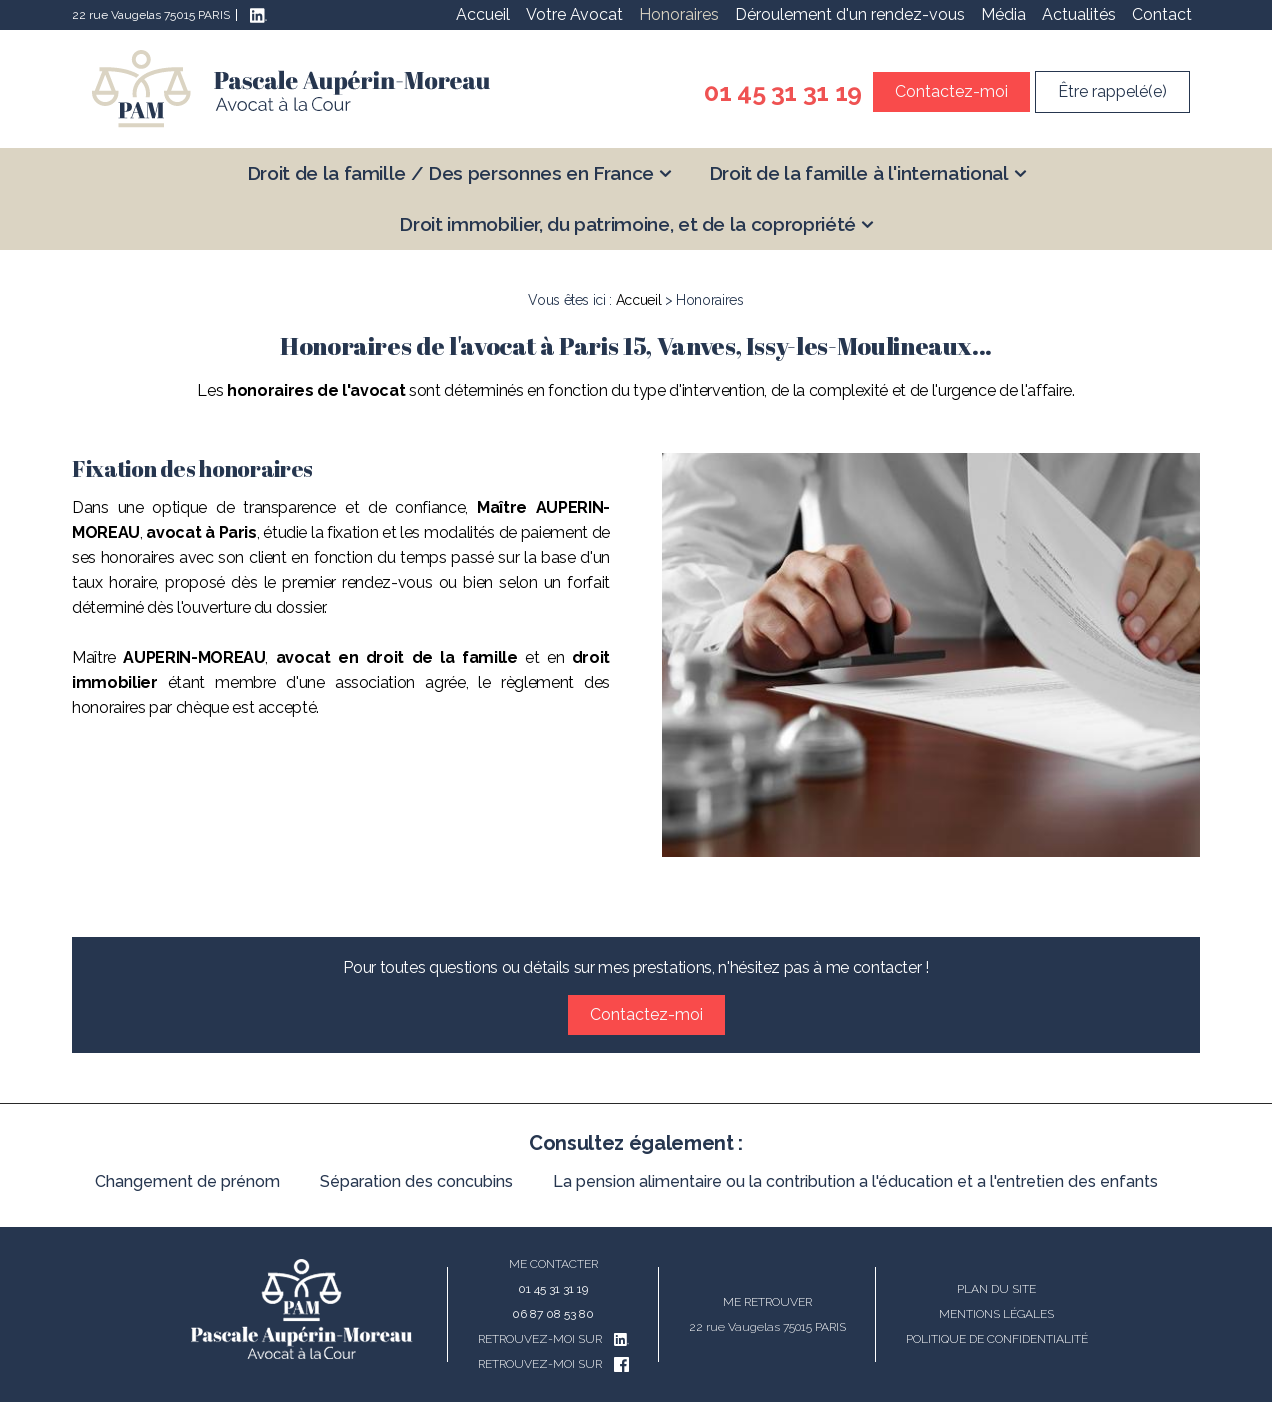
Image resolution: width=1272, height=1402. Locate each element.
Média (1003, 14)
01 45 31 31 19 (783, 92)
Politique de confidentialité (997, 1339)
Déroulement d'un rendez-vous (850, 14)
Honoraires (679, 14)
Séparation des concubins (416, 1181)
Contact (1162, 14)
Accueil (483, 14)
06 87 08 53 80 (553, 1314)
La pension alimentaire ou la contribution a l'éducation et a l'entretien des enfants (855, 1181)
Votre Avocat (574, 14)
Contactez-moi (951, 91)
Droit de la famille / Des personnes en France (450, 173)
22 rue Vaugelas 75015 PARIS (151, 15)
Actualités (1079, 14)
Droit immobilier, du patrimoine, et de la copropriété (627, 224)
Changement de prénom (187, 1181)
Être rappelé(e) (1112, 91)
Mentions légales (996, 1314)
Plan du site (996, 1289)
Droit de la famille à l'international (859, 173)
